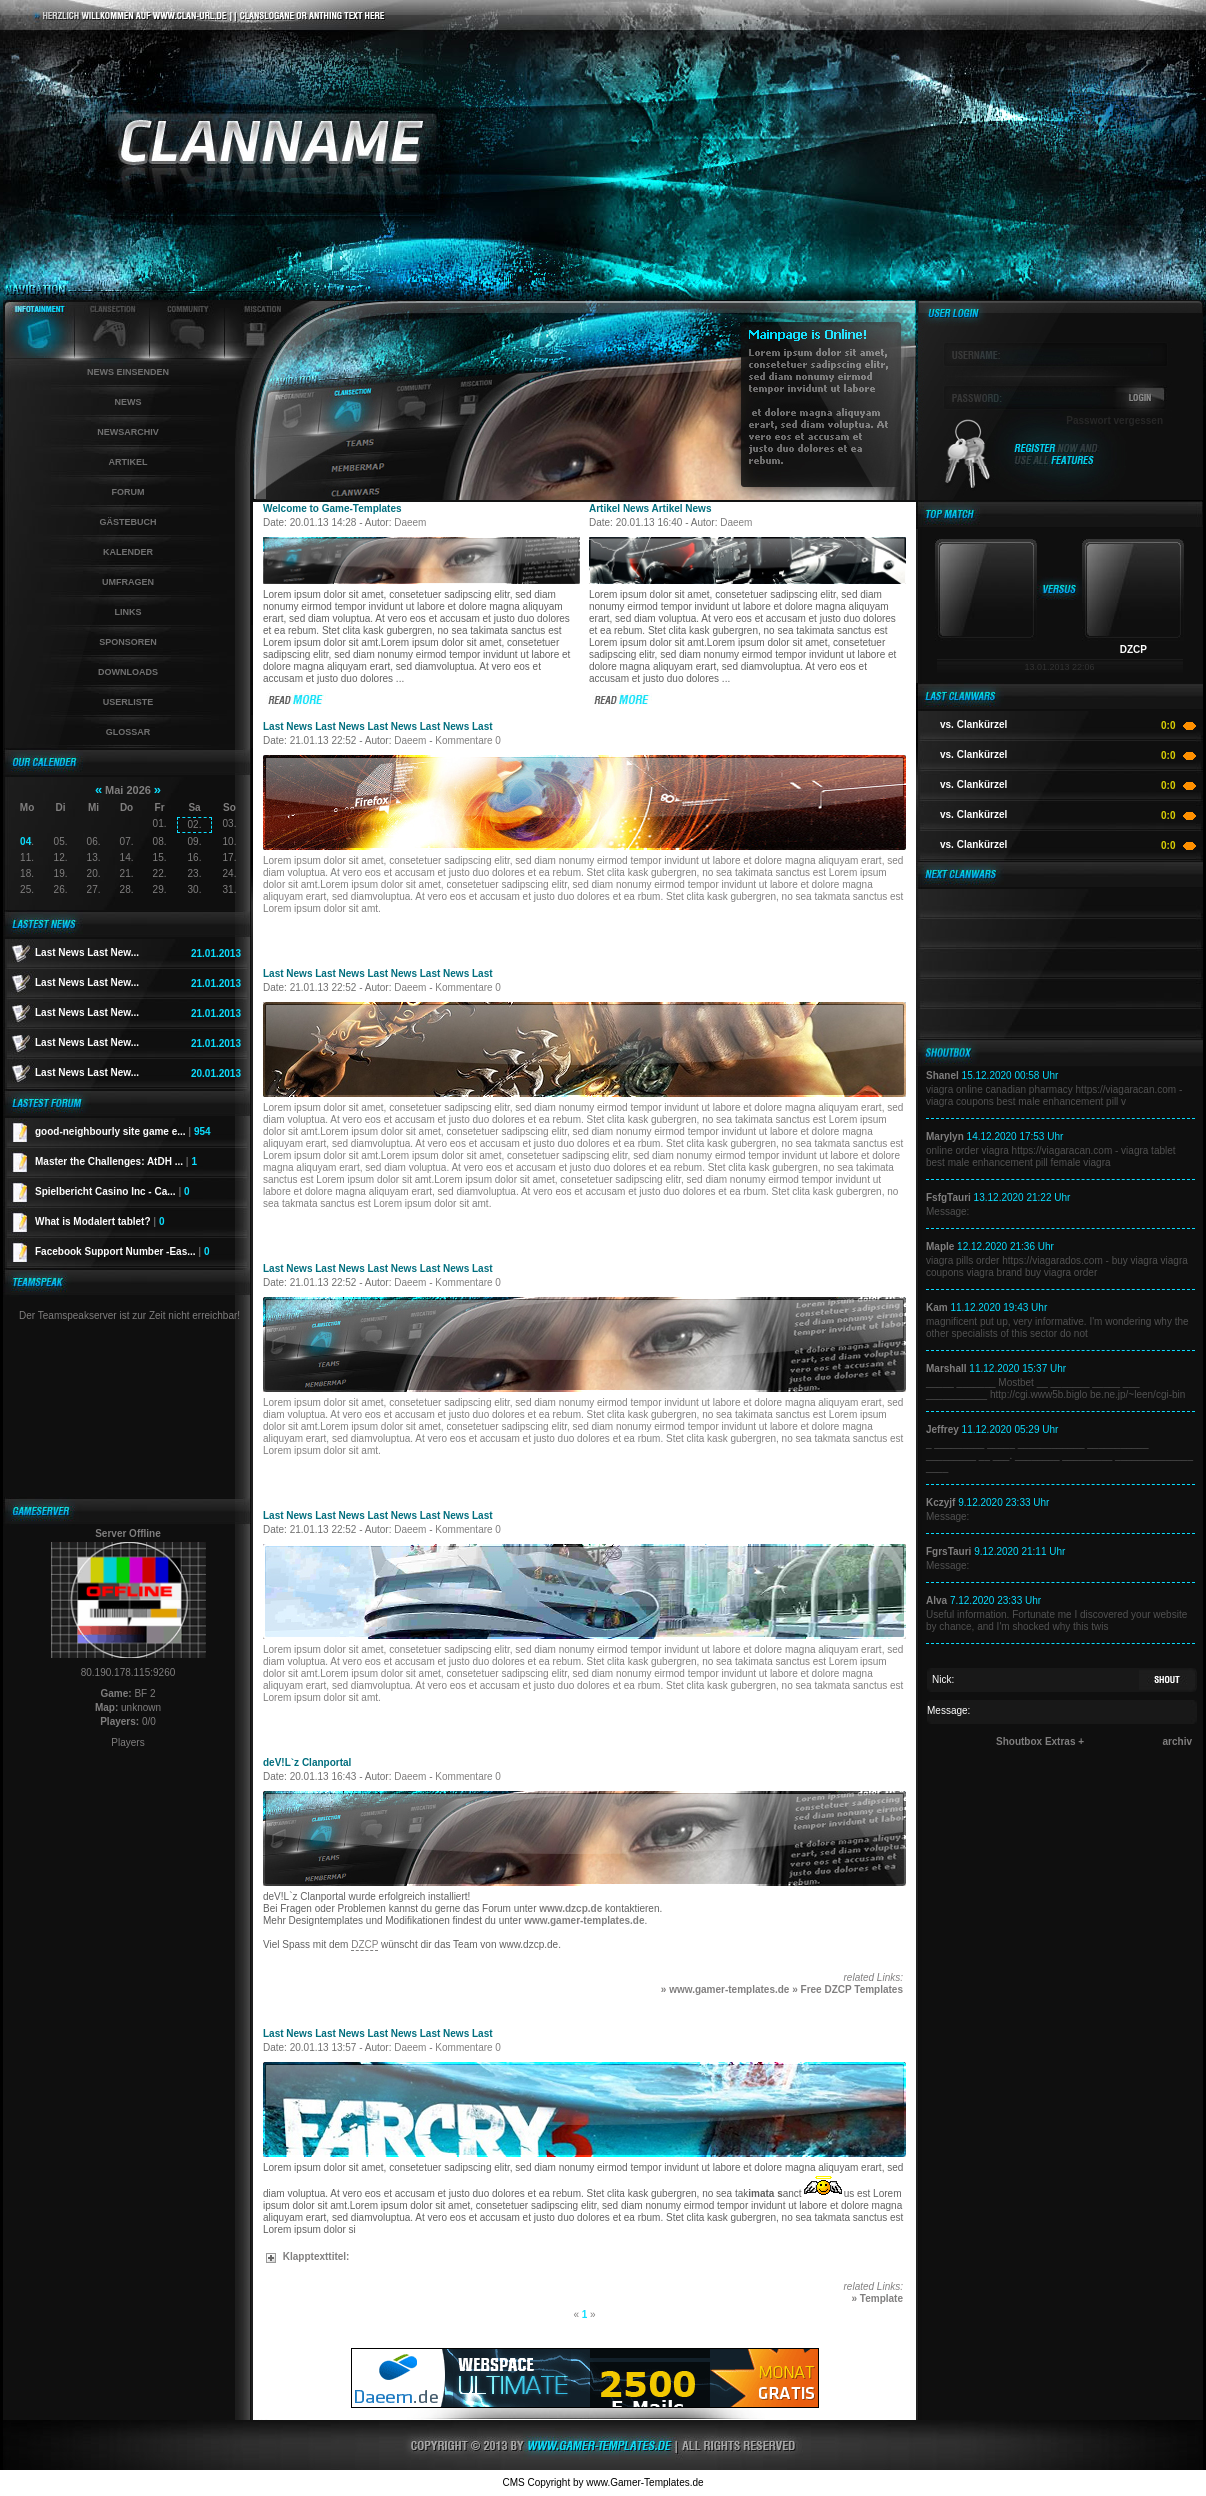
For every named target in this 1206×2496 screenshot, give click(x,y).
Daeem (410, 522)
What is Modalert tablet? (100, 1221)
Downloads (128, 672)
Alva (936, 1600)
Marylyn (945, 1136)
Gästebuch (127, 522)
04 (25, 841)
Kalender (128, 552)
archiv (1177, 1741)
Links (128, 612)
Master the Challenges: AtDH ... (116, 1161)
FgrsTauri (948, 1551)
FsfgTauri (948, 1197)
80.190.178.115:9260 (128, 1672)
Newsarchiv (128, 432)
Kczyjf (940, 1502)
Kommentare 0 (468, 740)
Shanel (942, 1075)
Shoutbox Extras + (1040, 1741)
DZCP (364, 1944)
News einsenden (128, 372)
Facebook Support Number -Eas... (122, 1251)
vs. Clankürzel (973, 724)
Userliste (128, 702)
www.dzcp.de (570, 1908)
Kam (937, 1307)
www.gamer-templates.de (584, 1920)
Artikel (128, 462)
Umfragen (128, 582)
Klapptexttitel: (307, 2256)
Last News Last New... (87, 952)
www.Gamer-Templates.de (644, 2482)
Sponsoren (128, 642)
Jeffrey (942, 1429)
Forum (128, 492)
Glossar (128, 732)
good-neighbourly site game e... (123, 1131)
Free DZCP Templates (852, 1989)
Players (127, 1742)
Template (881, 2298)
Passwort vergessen (1114, 420)
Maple (940, 1246)
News (128, 402)
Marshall (946, 1368)
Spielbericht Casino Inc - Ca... (112, 1191)
